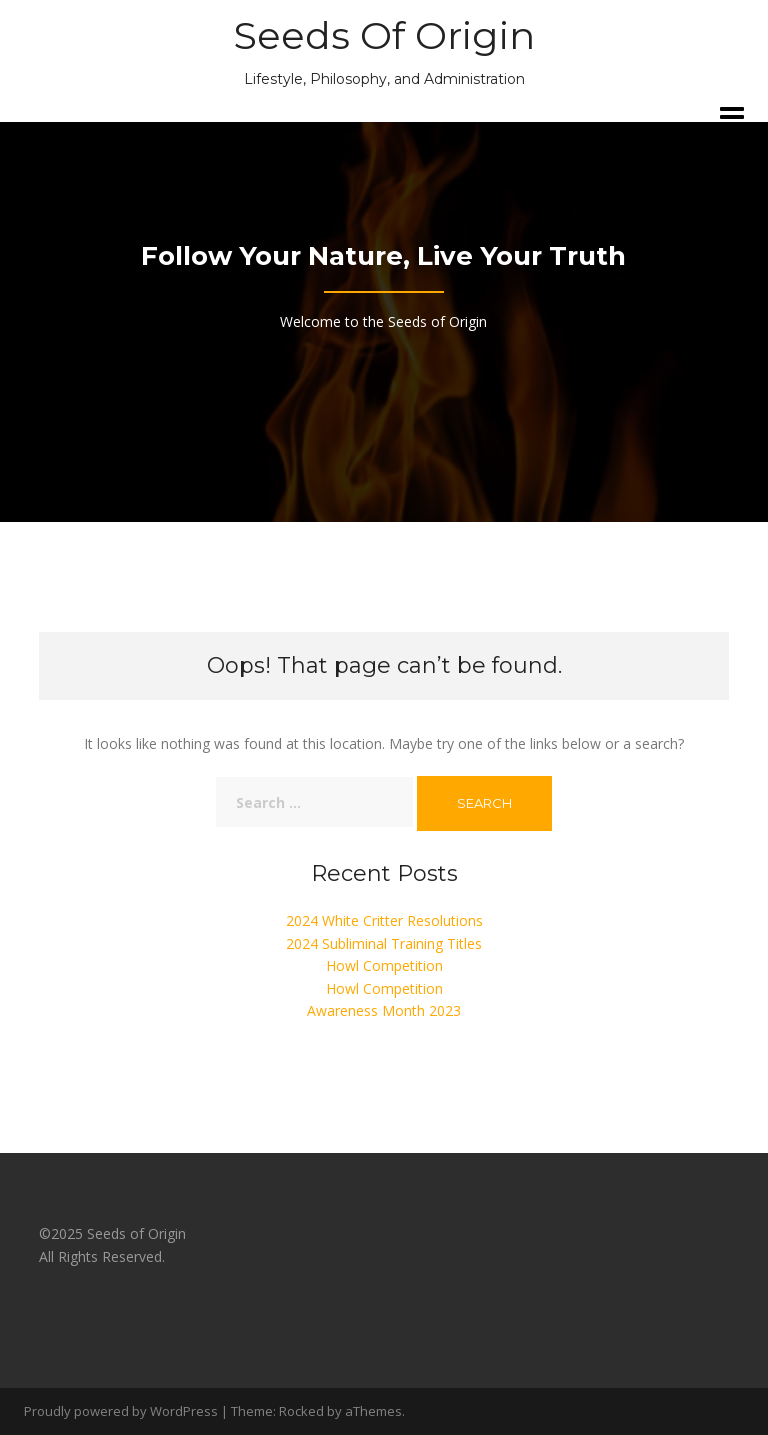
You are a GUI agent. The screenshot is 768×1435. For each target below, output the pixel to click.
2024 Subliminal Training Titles (384, 943)
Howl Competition (384, 965)
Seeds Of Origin (384, 35)
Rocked (301, 1411)
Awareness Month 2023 (384, 1010)
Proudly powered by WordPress (121, 1411)
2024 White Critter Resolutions (384, 920)
